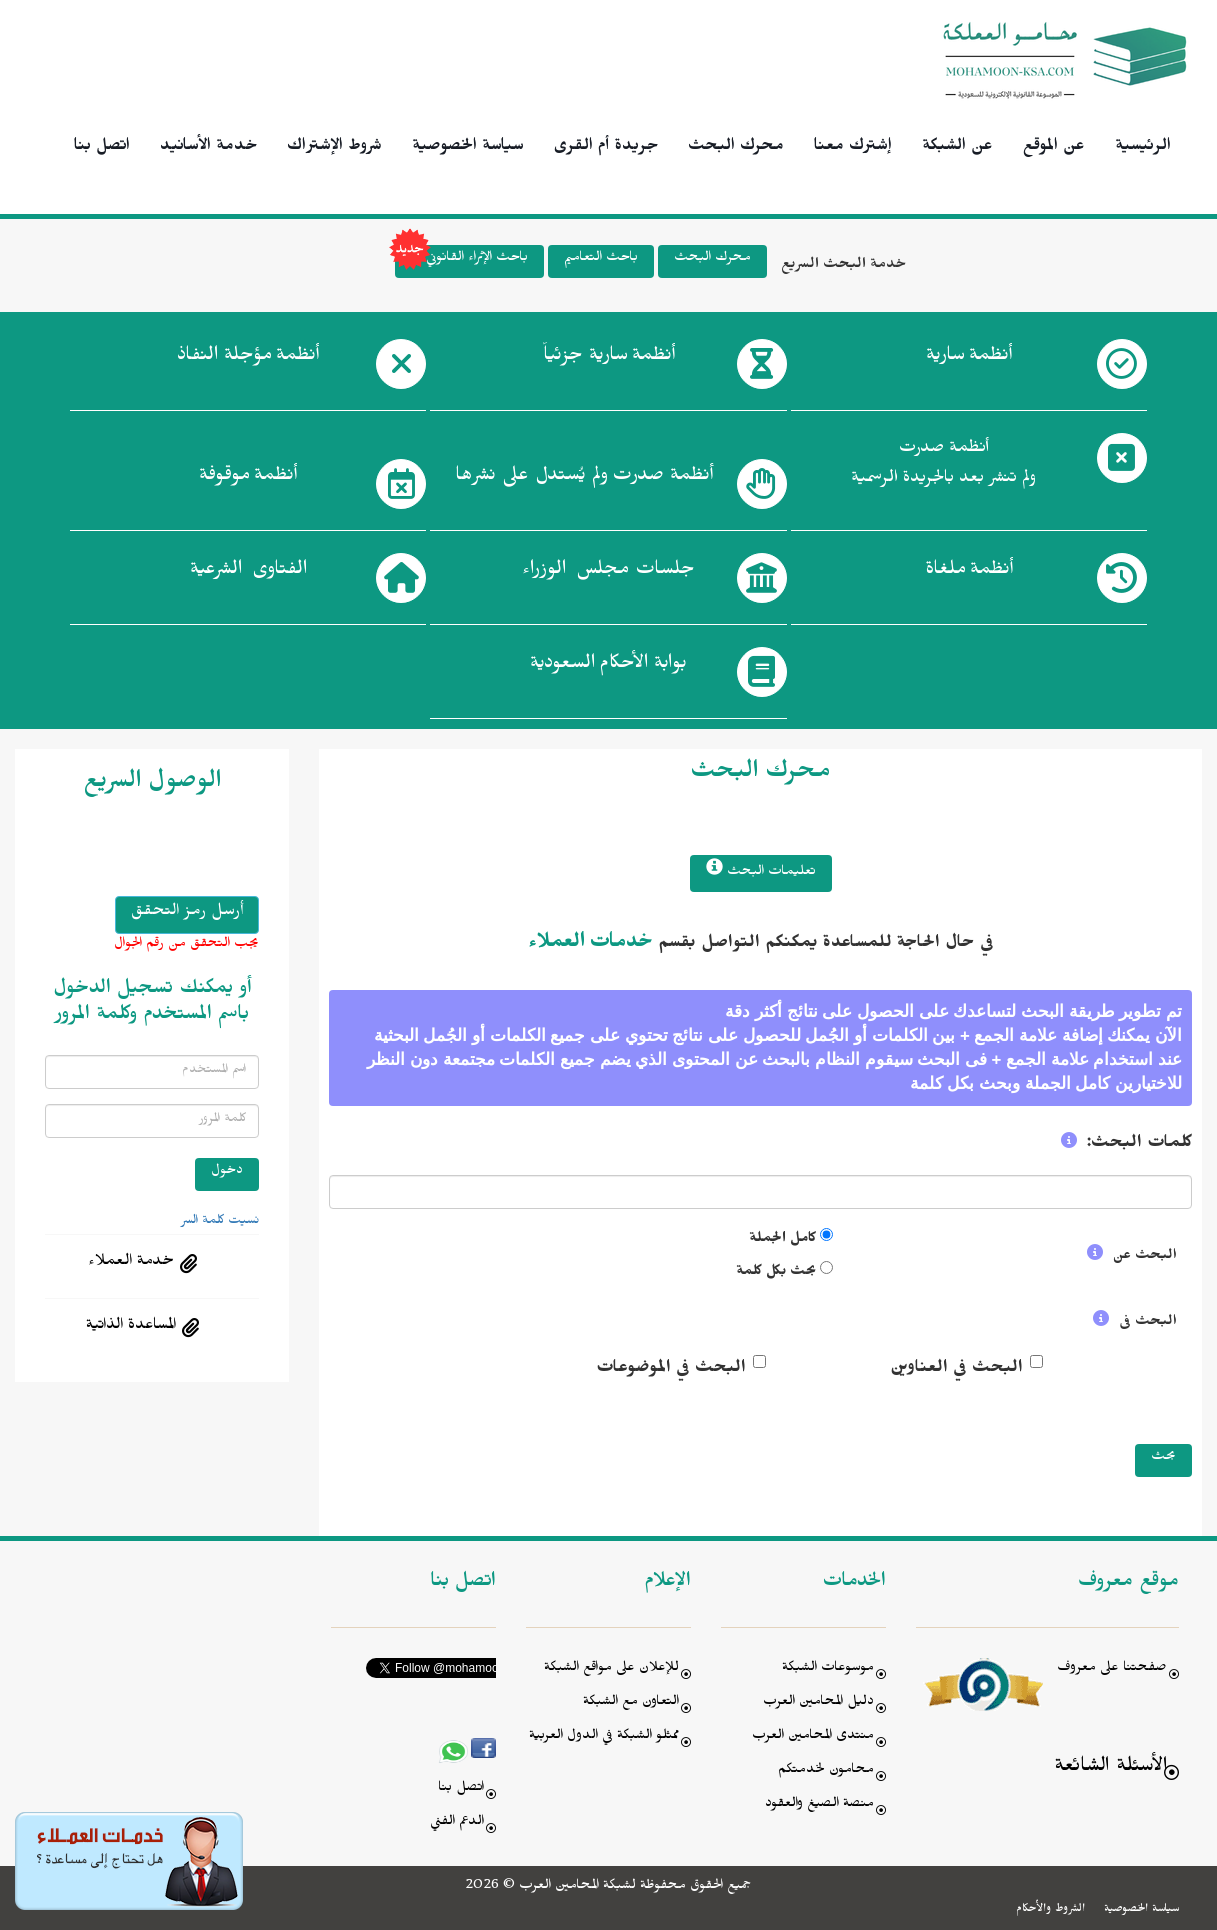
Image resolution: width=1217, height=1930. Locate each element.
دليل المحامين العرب (818, 1703)
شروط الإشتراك (334, 148)
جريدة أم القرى (606, 148)
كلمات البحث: (1139, 1145)
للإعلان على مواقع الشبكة (611, 1669)
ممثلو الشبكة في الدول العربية (604, 1737)
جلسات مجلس (608, 573)
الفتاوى (248, 573)
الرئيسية (1143, 148)
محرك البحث (736, 148)
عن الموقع (1054, 148)
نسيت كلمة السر (220, 1222)
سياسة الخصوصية (468, 148)
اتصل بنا (102, 148)
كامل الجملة (782, 1240)
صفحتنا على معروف (1112, 1669)
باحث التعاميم (601, 259)
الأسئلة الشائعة (1110, 1768)
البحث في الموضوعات (671, 1370)
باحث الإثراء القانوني (461, 261)
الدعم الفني (457, 1823)
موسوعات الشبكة (828, 1669)
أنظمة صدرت (584, 479)
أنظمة (969, 359)
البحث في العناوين (956, 1370)
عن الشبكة (957, 148)
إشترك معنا (853, 148)
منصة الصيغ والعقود (819, 1805)
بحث (1163, 1458)
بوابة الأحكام (608, 667)
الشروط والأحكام (1050, 1910)
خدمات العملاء (590, 945)
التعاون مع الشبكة (631, 1703)
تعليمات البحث (761, 870)
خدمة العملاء (131, 1263)
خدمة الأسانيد (208, 148)
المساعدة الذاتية (131, 1327)
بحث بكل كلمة (776, 1273)
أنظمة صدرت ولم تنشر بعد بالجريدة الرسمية (943, 465)
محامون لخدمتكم (826, 1771)
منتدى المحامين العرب (813, 1737)
